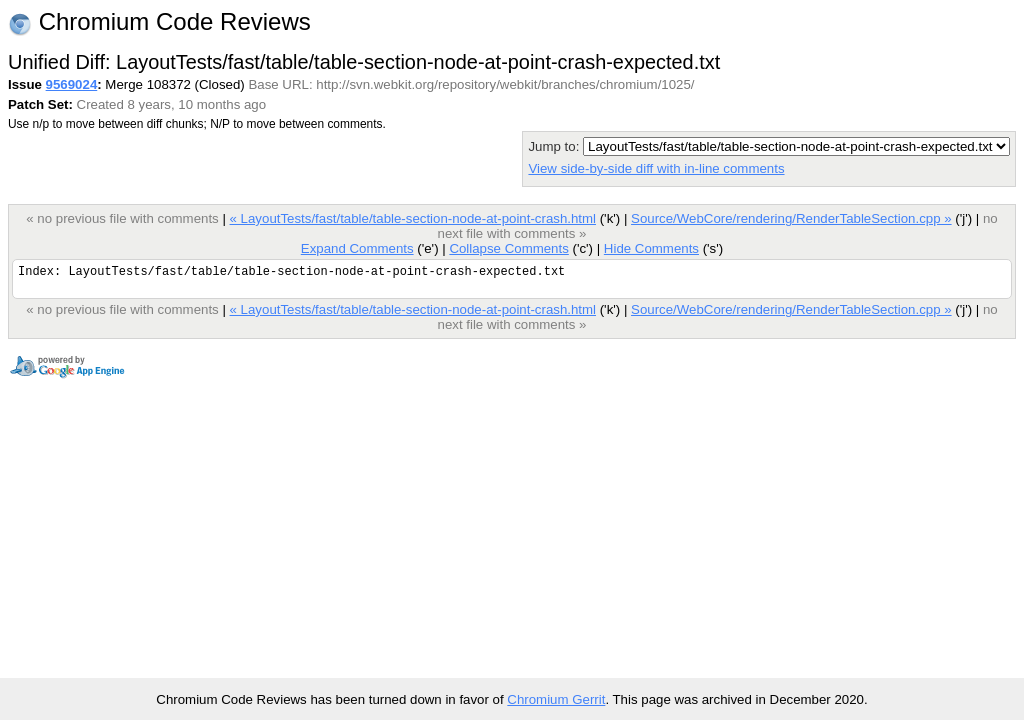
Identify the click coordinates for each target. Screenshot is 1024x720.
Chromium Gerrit (556, 699)
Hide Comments (651, 248)
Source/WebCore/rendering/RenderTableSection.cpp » (791, 218)
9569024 (72, 84)
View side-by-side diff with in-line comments (656, 168)
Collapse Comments (508, 248)
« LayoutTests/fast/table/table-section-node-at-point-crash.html (413, 218)
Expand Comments (357, 248)
